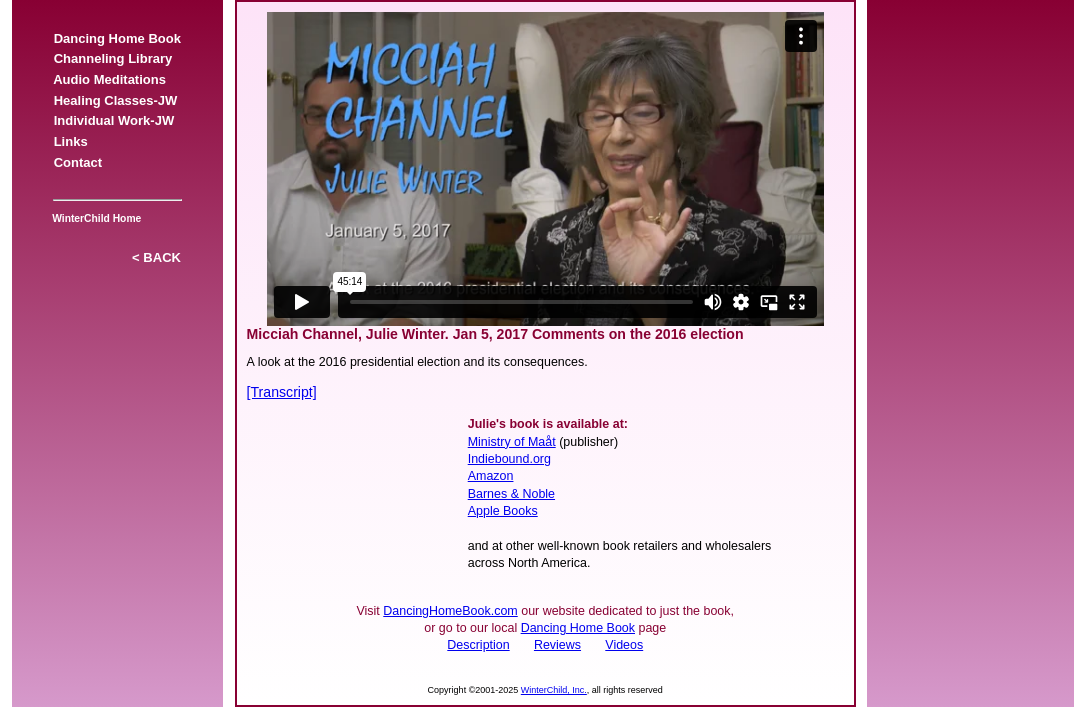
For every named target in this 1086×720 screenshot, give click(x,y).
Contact (77, 162)
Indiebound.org (509, 459)
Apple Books (503, 511)
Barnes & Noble (511, 494)
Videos (624, 645)
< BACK (156, 257)
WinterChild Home (93, 218)
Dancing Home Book (117, 38)
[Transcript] (282, 392)
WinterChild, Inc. (554, 690)
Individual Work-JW (113, 120)
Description (478, 645)
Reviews (557, 645)
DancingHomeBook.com (450, 611)
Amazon (491, 476)
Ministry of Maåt (512, 442)
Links (70, 141)
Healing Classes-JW (115, 100)
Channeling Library (112, 58)
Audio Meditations (109, 79)
